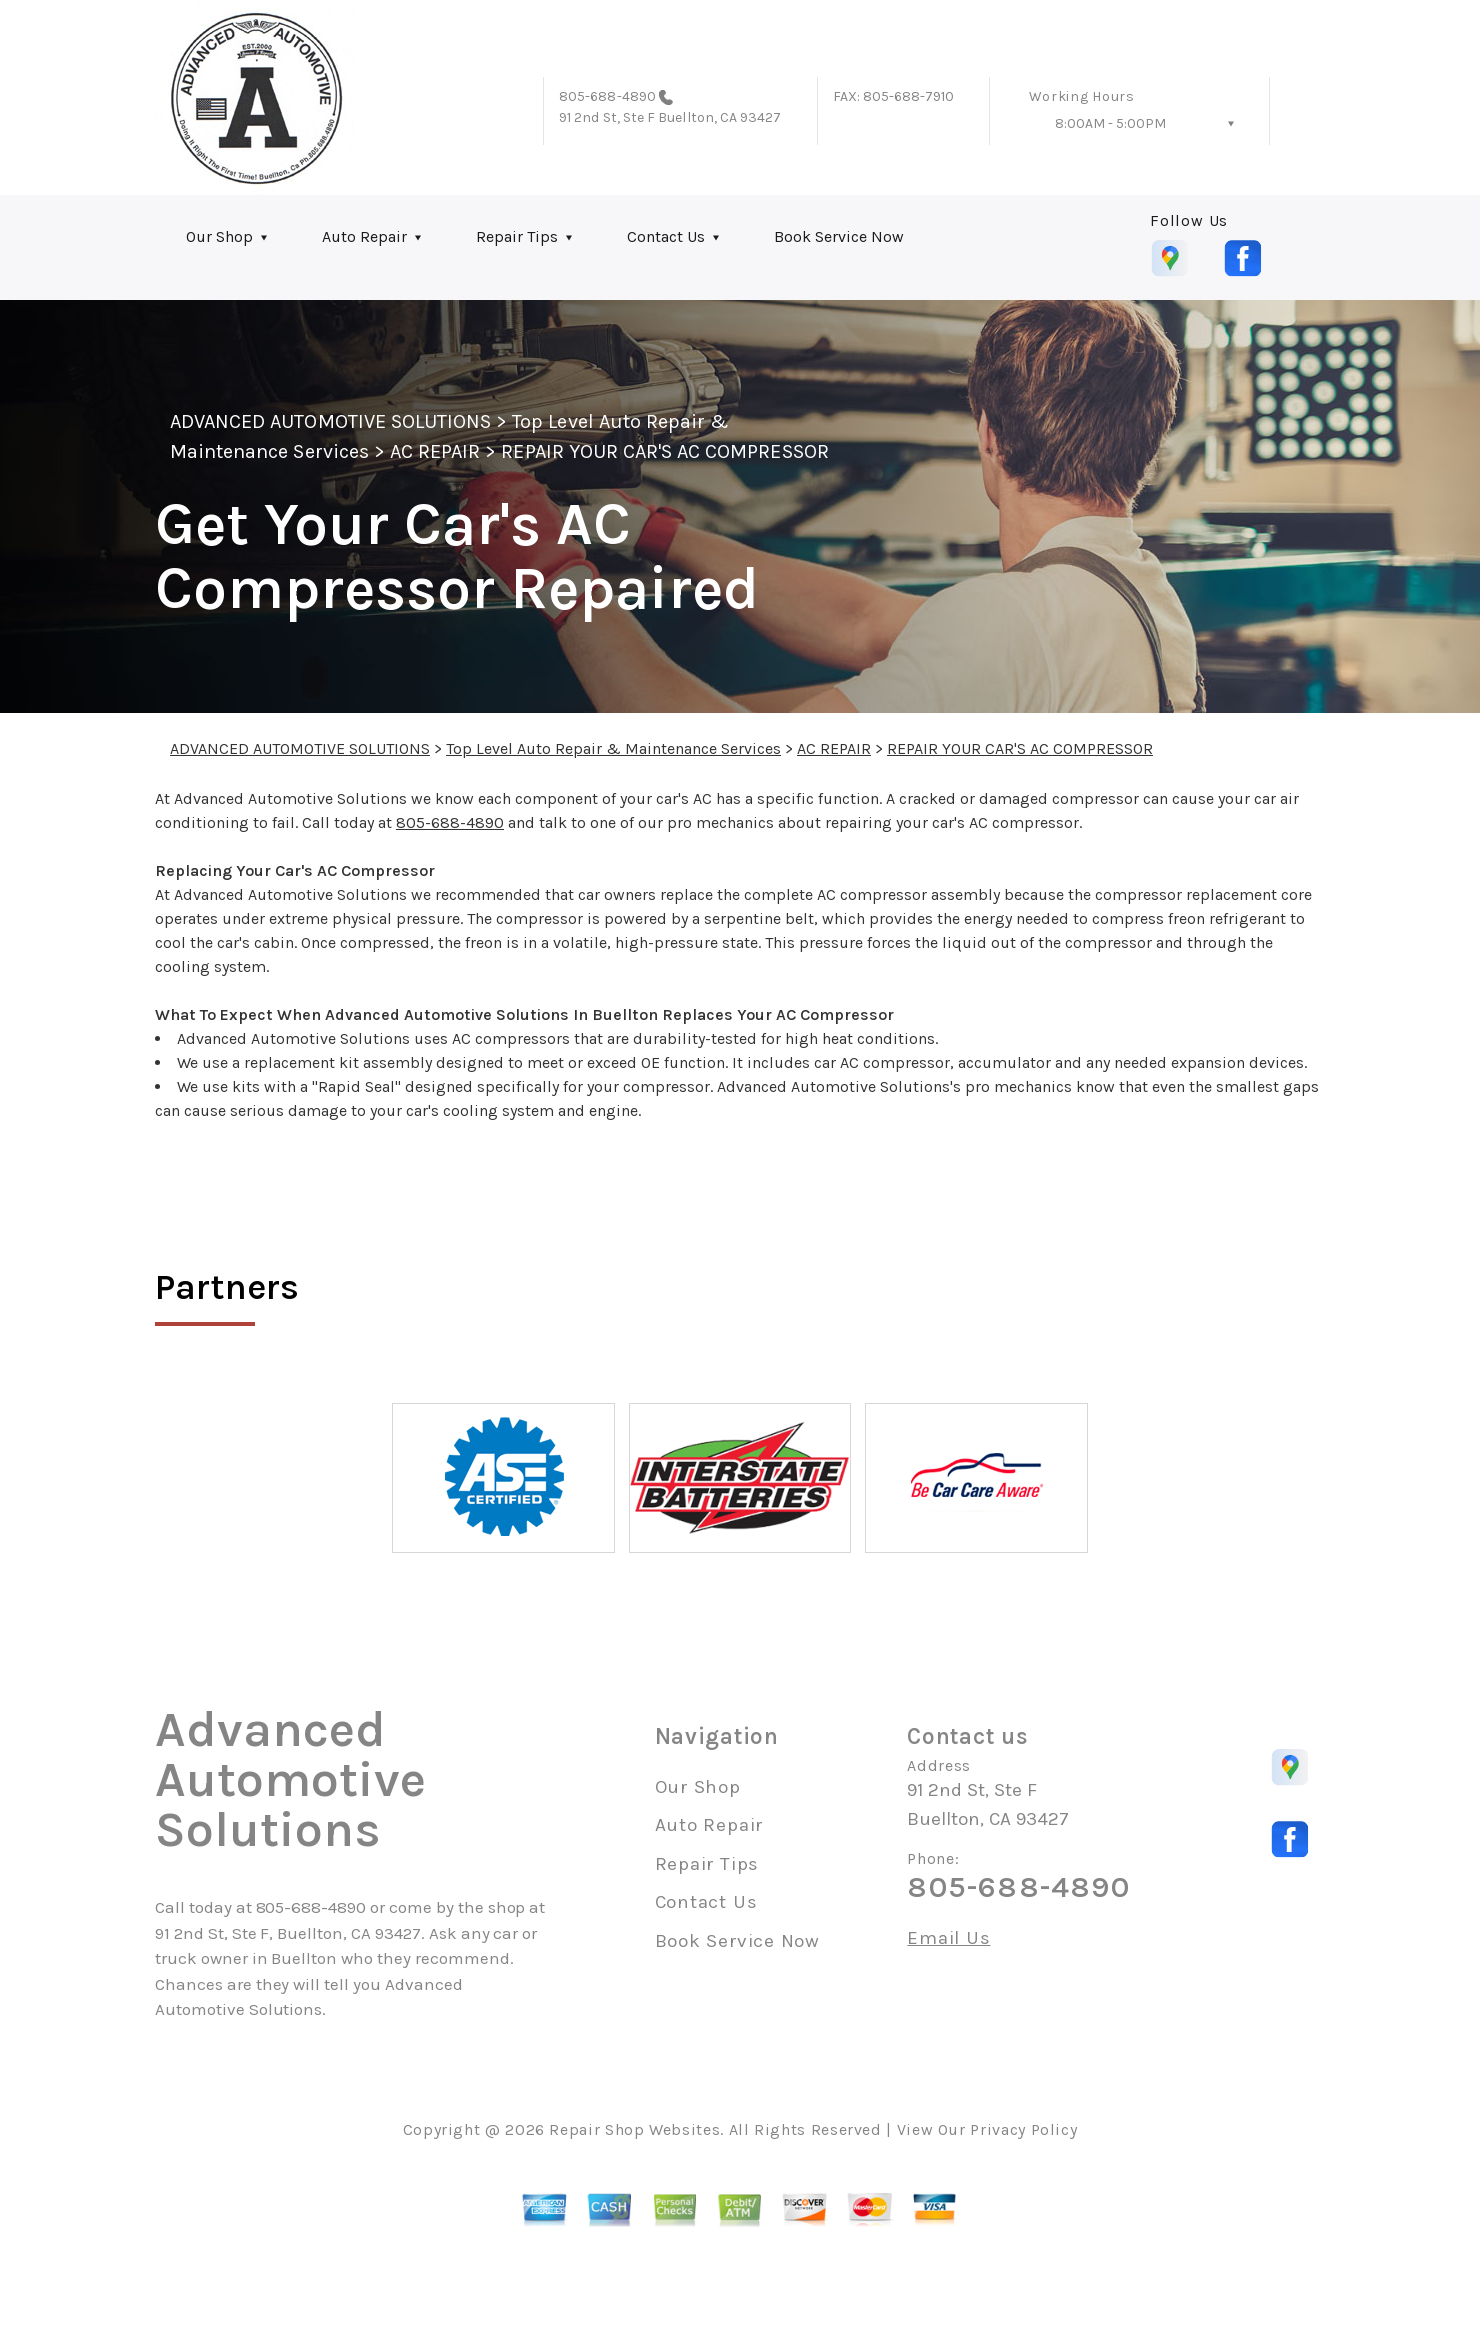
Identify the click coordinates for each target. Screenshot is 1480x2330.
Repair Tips (517, 236)
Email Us (948, 1938)
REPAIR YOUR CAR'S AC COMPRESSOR (664, 451)
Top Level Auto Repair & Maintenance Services (613, 748)
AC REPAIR (435, 451)
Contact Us (666, 236)
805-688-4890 (607, 96)
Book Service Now (839, 236)
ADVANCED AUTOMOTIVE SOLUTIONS (330, 421)
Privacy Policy (1023, 2129)
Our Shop (219, 236)
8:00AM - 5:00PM (1110, 123)
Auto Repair (364, 236)
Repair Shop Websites (634, 2129)
